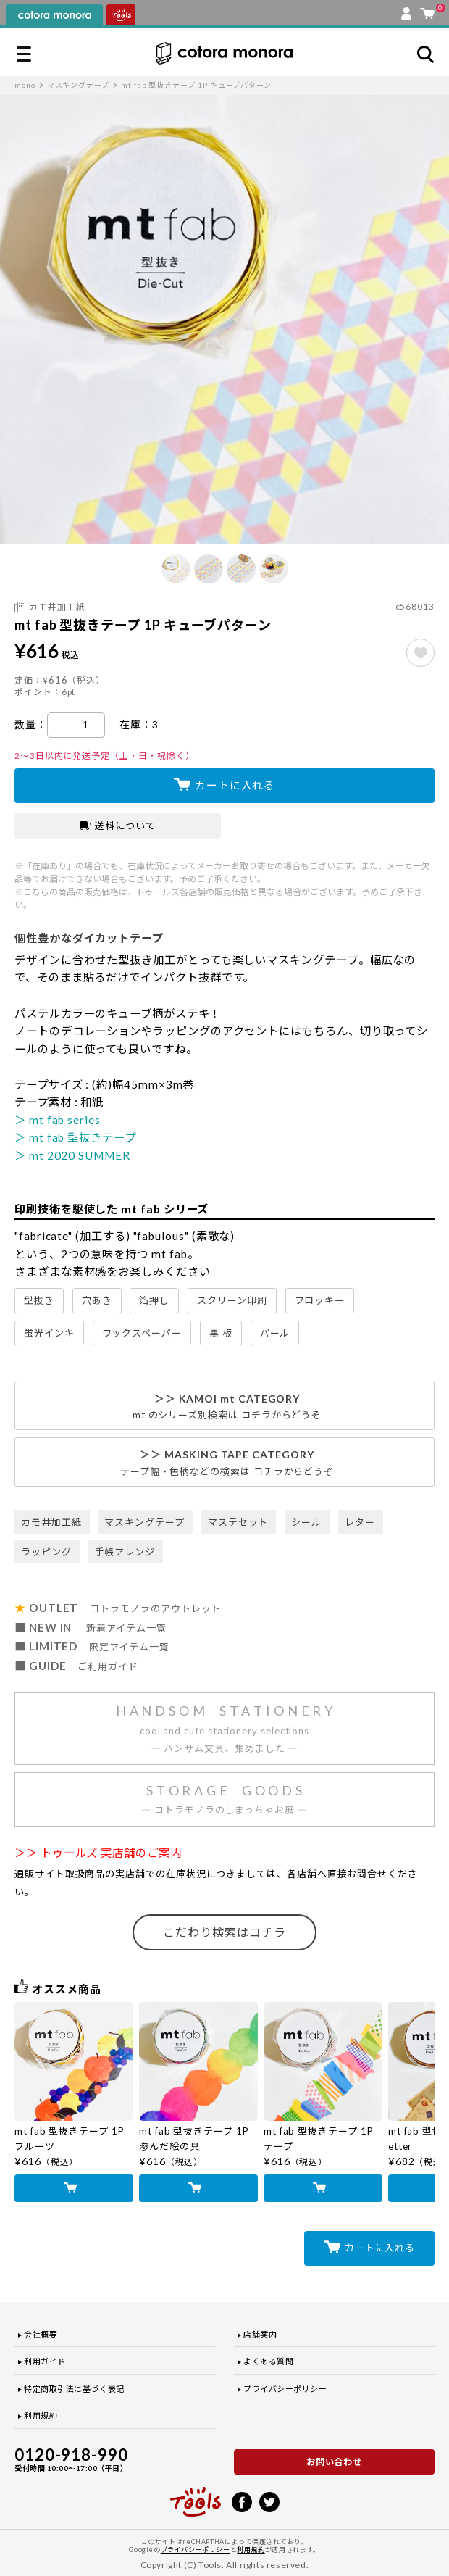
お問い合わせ (334, 2461)
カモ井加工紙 (57, 607)
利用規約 (40, 2415)
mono (24, 84)
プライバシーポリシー (285, 2388)
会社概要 (40, 2334)
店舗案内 (260, 2334)
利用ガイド (45, 2361)
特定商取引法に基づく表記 (74, 2388)
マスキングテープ (78, 84)
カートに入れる (235, 785)
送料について (118, 825)
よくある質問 (268, 2361)
